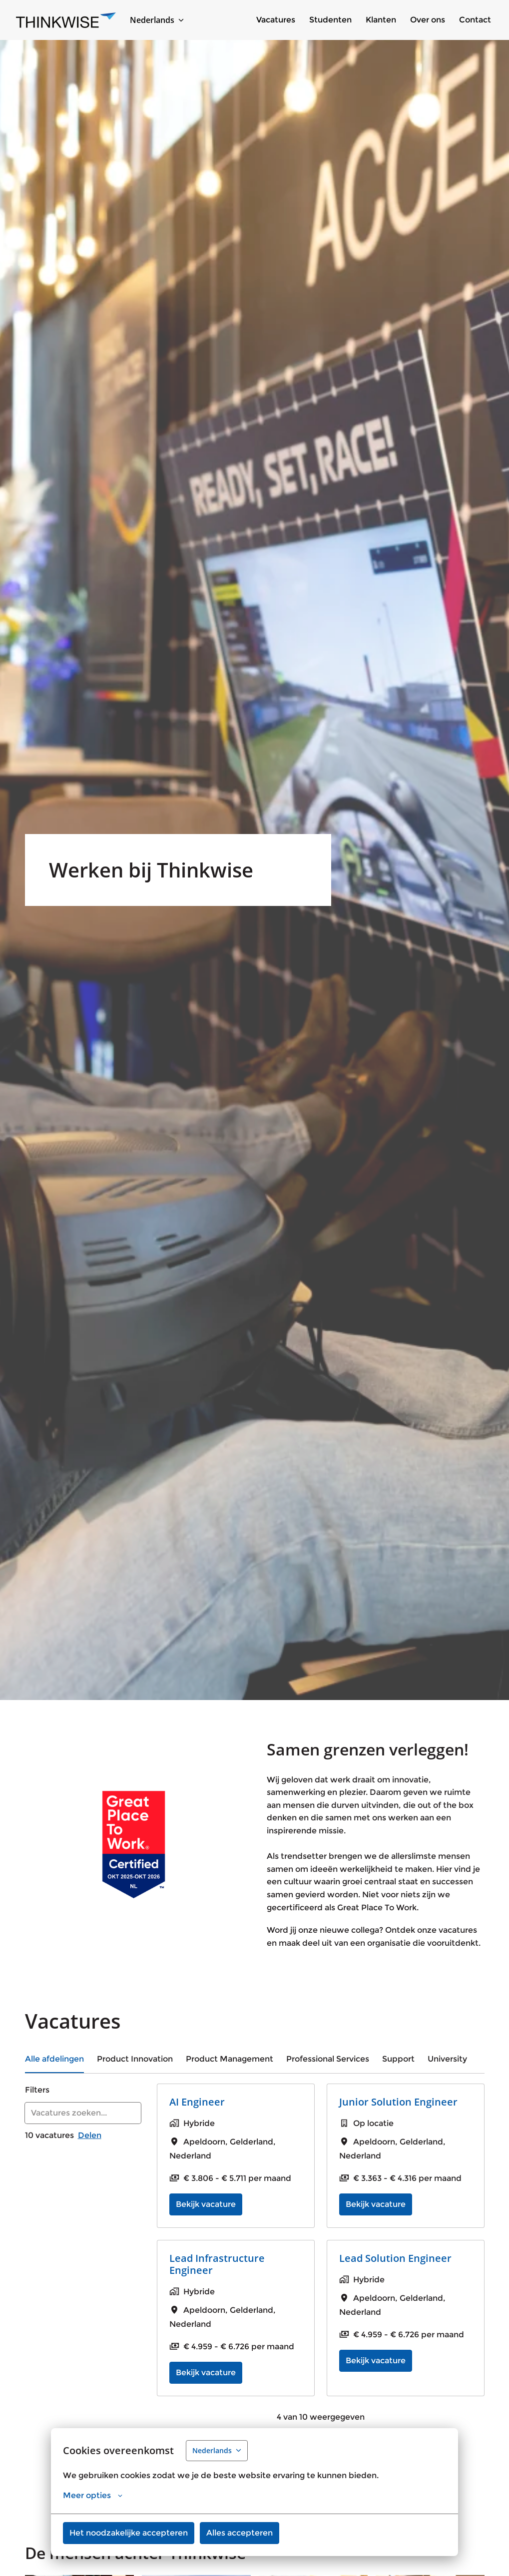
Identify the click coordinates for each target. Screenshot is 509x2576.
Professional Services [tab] (327, 2059)
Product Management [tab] (229, 2059)
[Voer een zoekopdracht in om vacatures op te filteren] (83, 2113)
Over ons (427, 19)
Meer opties (92, 2496)
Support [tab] (398, 2059)
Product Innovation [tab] (135, 2059)
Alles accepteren (239, 2533)
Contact (475, 19)
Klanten (381, 19)
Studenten (330, 19)
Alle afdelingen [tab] (54, 2059)
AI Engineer (197, 2102)
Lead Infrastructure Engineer (217, 2264)
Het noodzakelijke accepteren (128, 2533)
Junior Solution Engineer (398, 2102)
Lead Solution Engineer (395, 2258)
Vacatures (275, 19)
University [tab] (447, 2059)
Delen (89, 2135)
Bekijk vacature (206, 2204)
